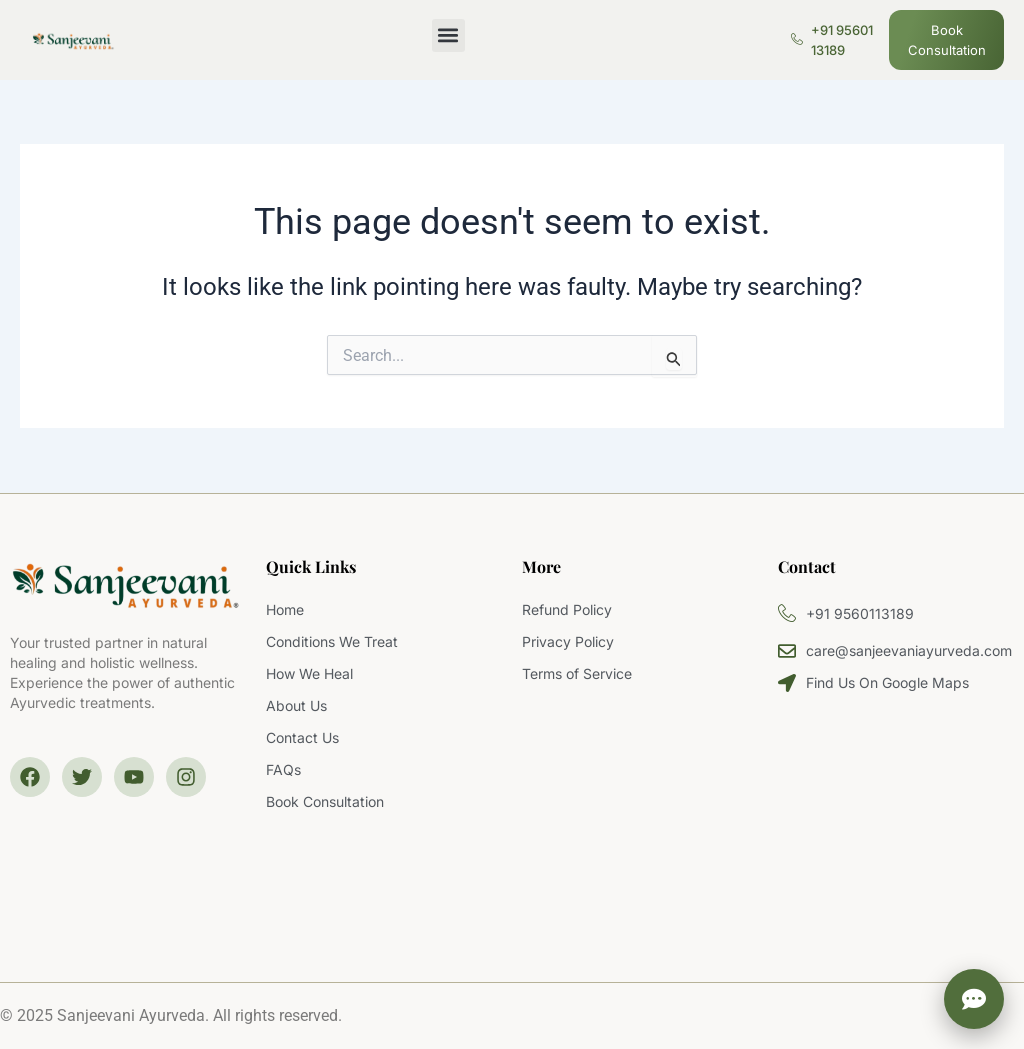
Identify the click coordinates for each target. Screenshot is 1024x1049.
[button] (448, 35)
